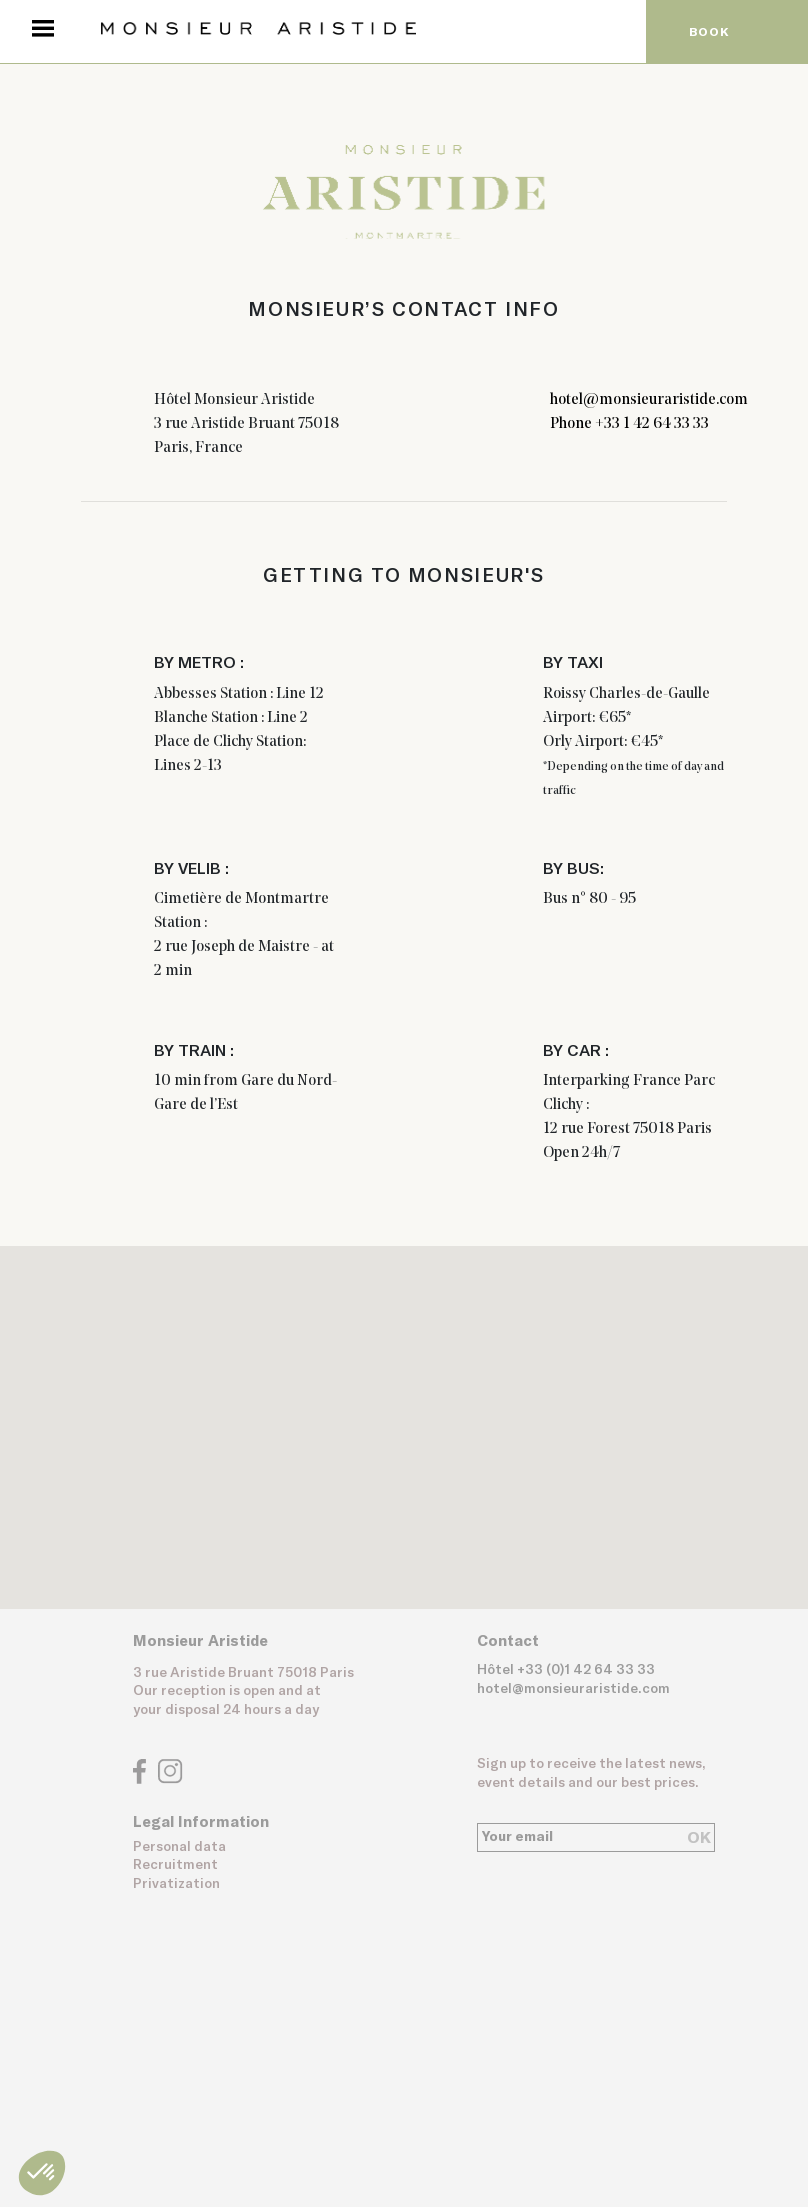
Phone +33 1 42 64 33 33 (629, 424)
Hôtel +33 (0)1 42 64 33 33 (566, 1670)
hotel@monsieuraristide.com (649, 400)
